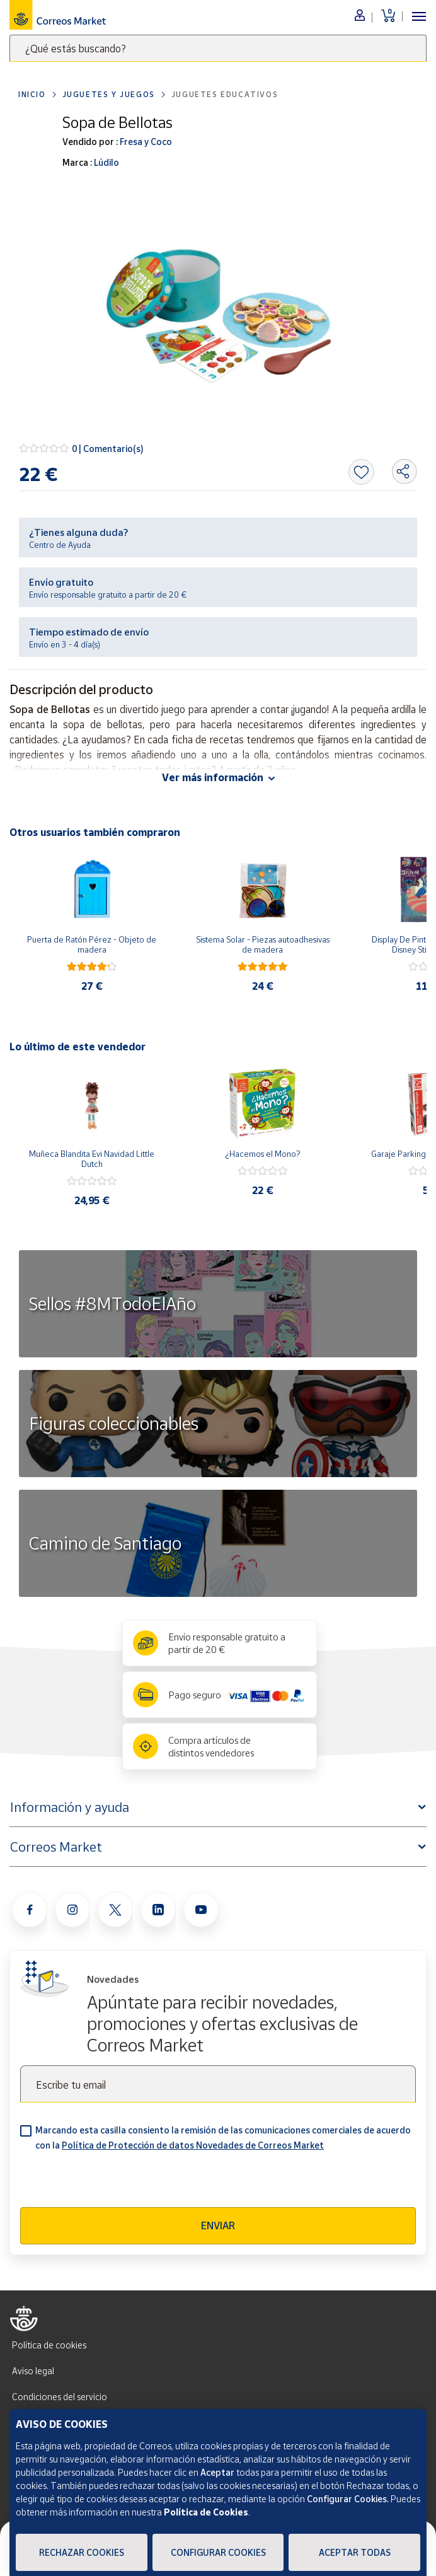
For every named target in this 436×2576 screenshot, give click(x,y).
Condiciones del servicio (59, 2396)
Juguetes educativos (224, 94)
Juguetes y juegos (108, 94)
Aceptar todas (355, 2552)
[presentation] (116, 2182)
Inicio (32, 94)
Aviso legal (33, 2370)
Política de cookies (49, 2345)
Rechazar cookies (81, 2552)
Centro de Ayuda (60, 545)
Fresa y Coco (145, 141)
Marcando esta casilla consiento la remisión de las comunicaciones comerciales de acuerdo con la (223, 2137)
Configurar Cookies (218, 2552)
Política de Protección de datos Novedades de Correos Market (193, 2145)
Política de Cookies (206, 2512)
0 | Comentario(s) (108, 448)
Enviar (218, 2225)
